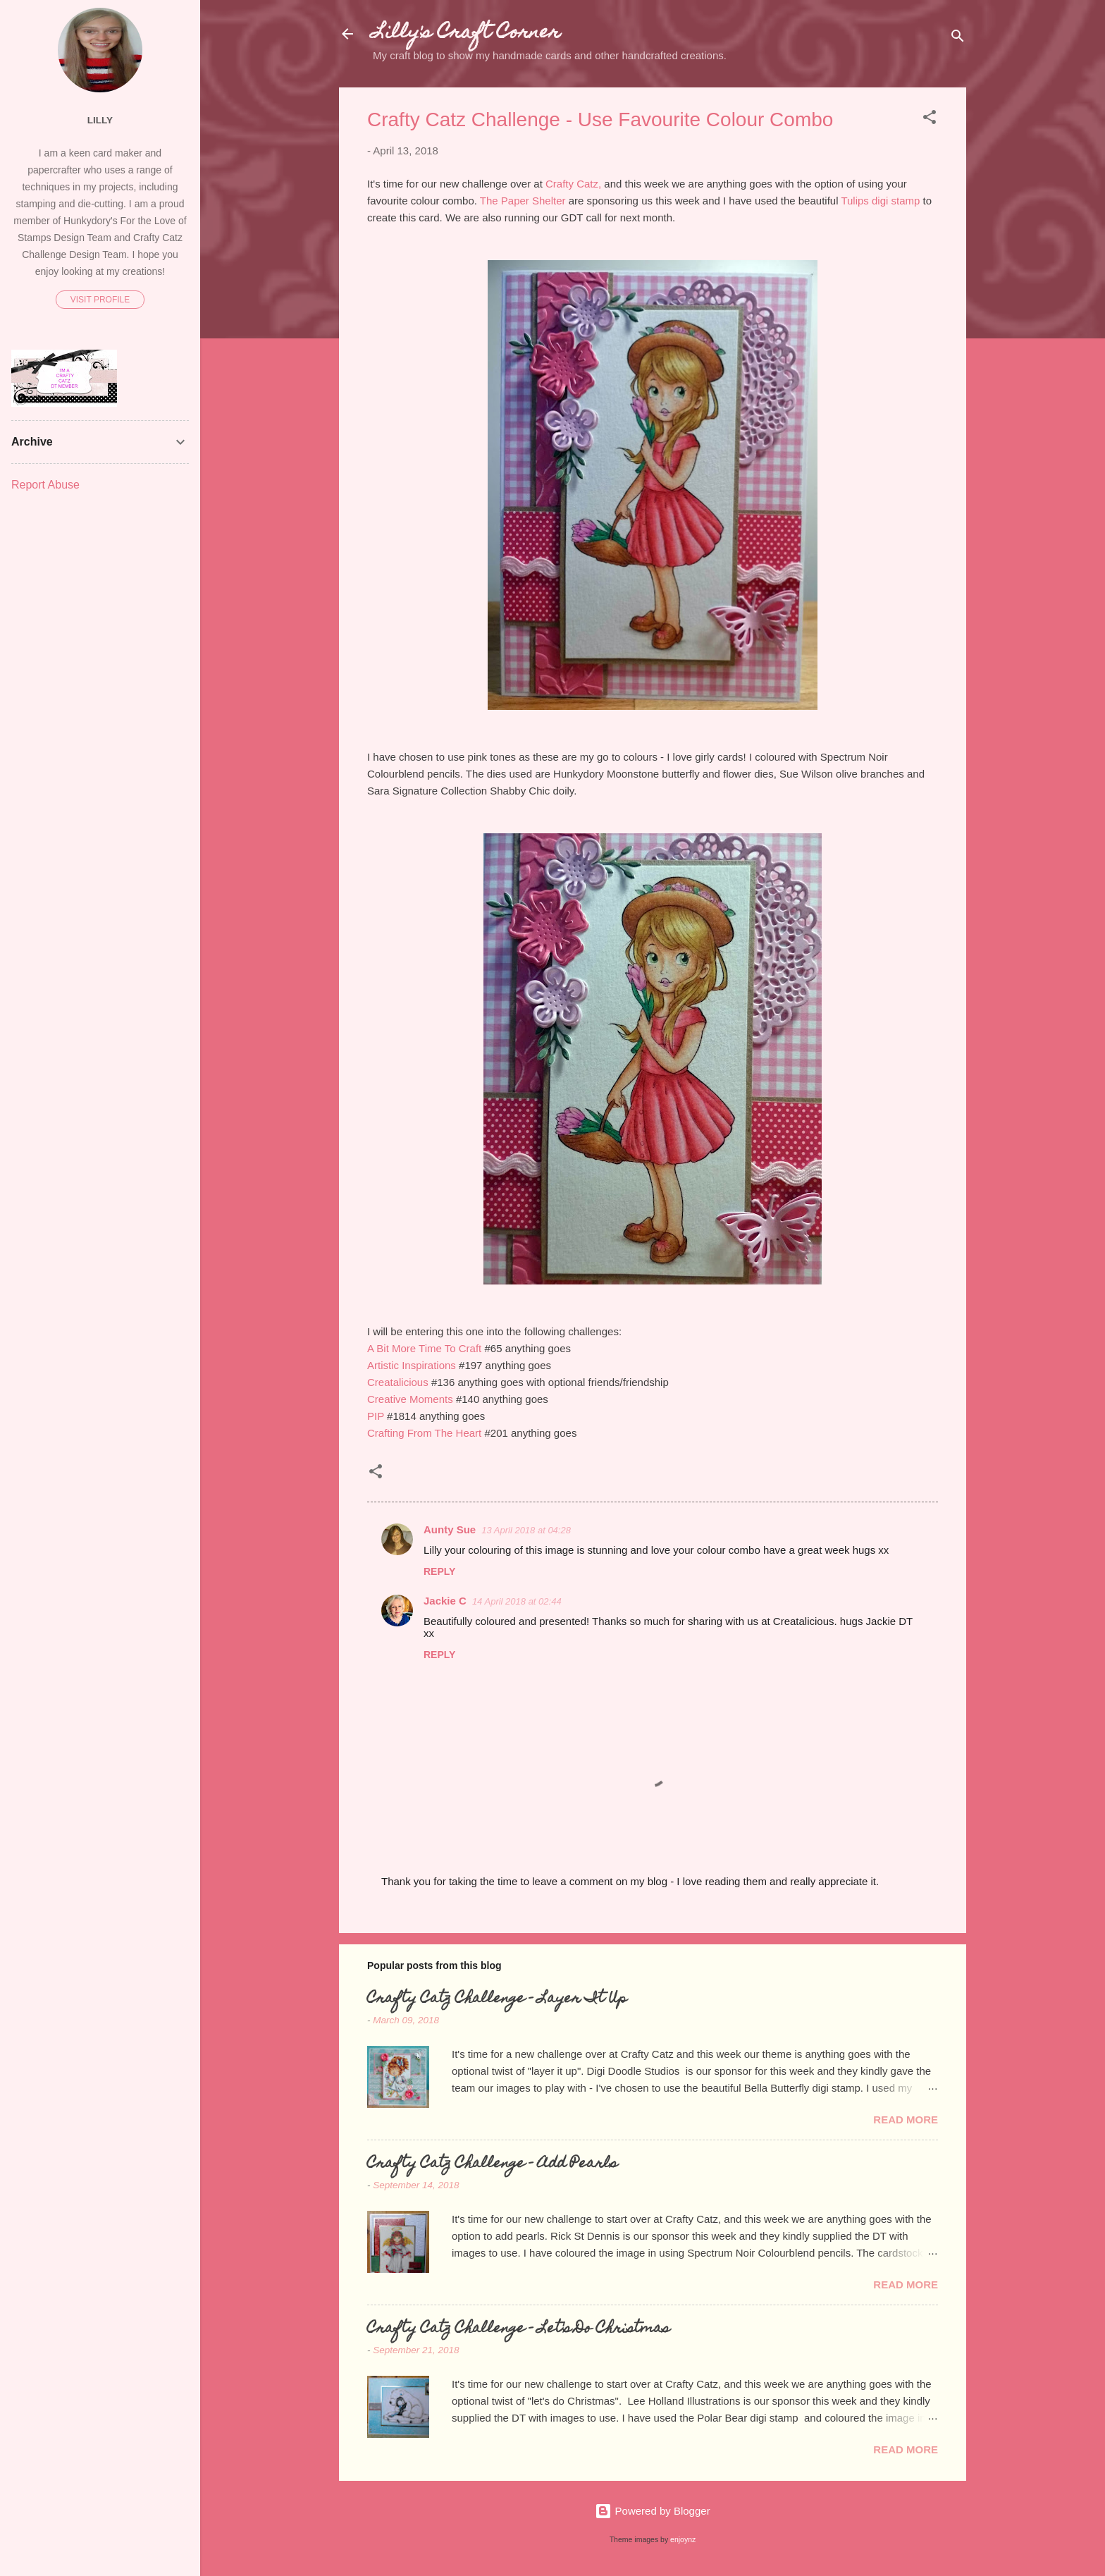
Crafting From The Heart (424, 1433)
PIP (375, 1416)
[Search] (957, 38)
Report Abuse (45, 485)
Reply (439, 1571)
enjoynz (683, 2539)
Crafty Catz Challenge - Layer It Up (497, 1999)
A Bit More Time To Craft (424, 1348)
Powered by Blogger (652, 2511)
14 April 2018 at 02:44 (517, 1601)
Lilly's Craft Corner (466, 33)
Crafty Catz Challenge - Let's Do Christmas (518, 2329)
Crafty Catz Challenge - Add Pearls (492, 2164)
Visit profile (100, 300)
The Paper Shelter (523, 201)
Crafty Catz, (573, 184)
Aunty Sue (450, 1529)
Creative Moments (410, 1399)
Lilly (100, 120)
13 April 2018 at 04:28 (526, 1530)
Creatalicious (397, 1382)
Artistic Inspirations (411, 1365)
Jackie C (445, 1601)
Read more (905, 2120)
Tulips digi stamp (880, 201)
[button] (929, 119)
